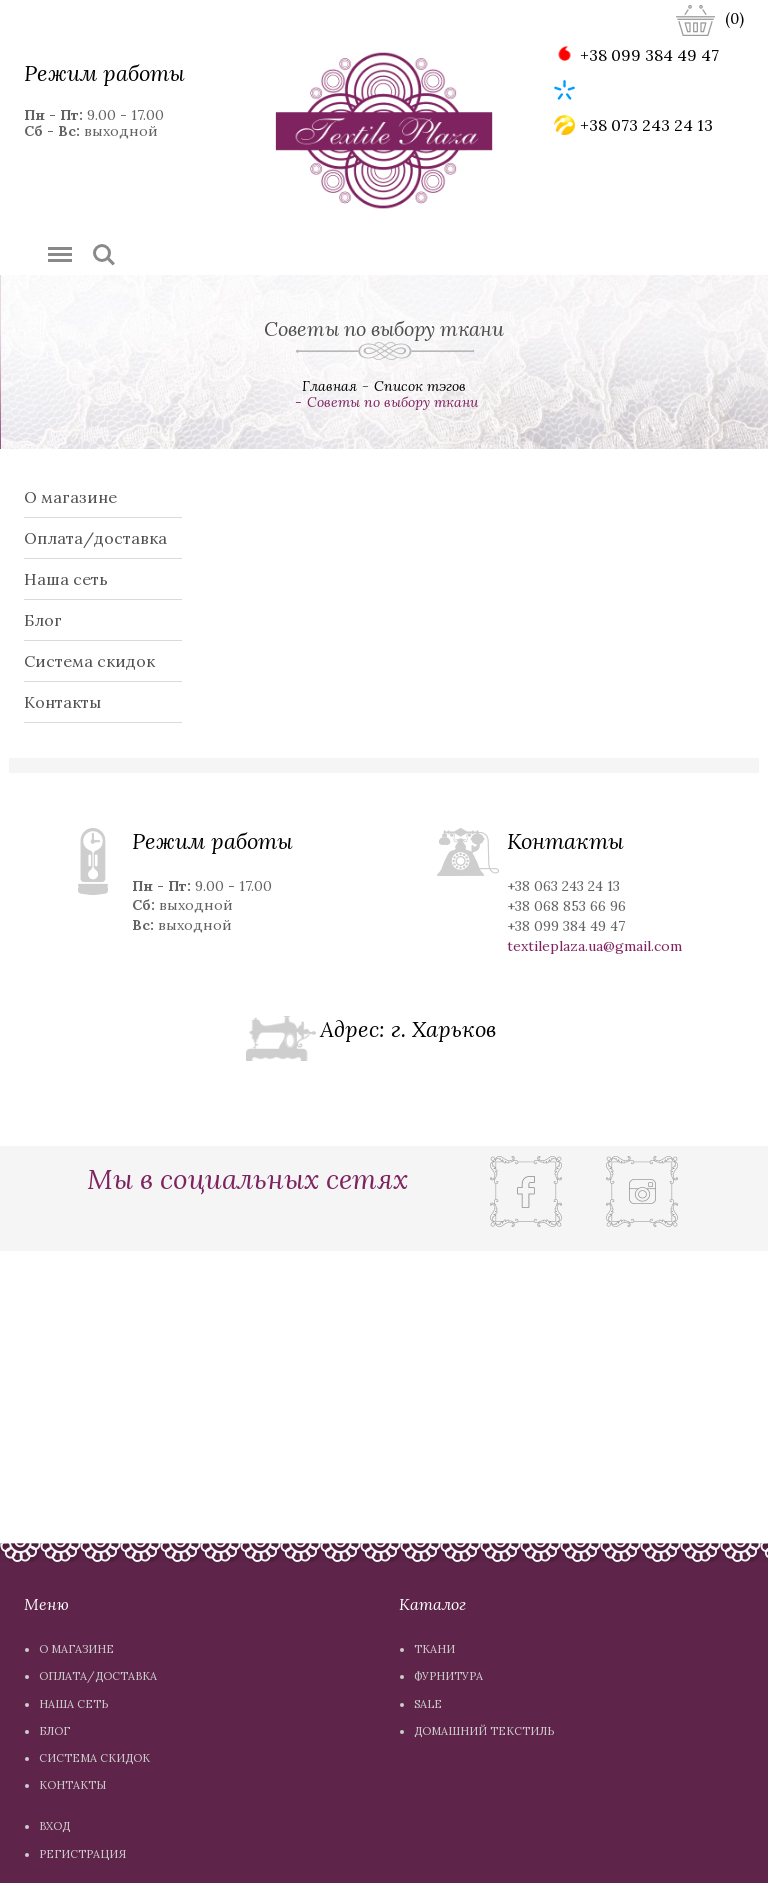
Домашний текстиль (484, 1731)
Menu (56, 245)
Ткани (434, 1649)
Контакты (62, 702)
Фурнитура (448, 1676)
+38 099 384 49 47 (636, 55)
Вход (54, 1826)
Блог (43, 620)
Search (104, 255)
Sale (428, 1704)
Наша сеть (66, 579)
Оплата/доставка (95, 538)
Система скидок (89, 661)
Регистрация (82, 1854)
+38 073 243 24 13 (633, 125)
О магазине (70, 497)
